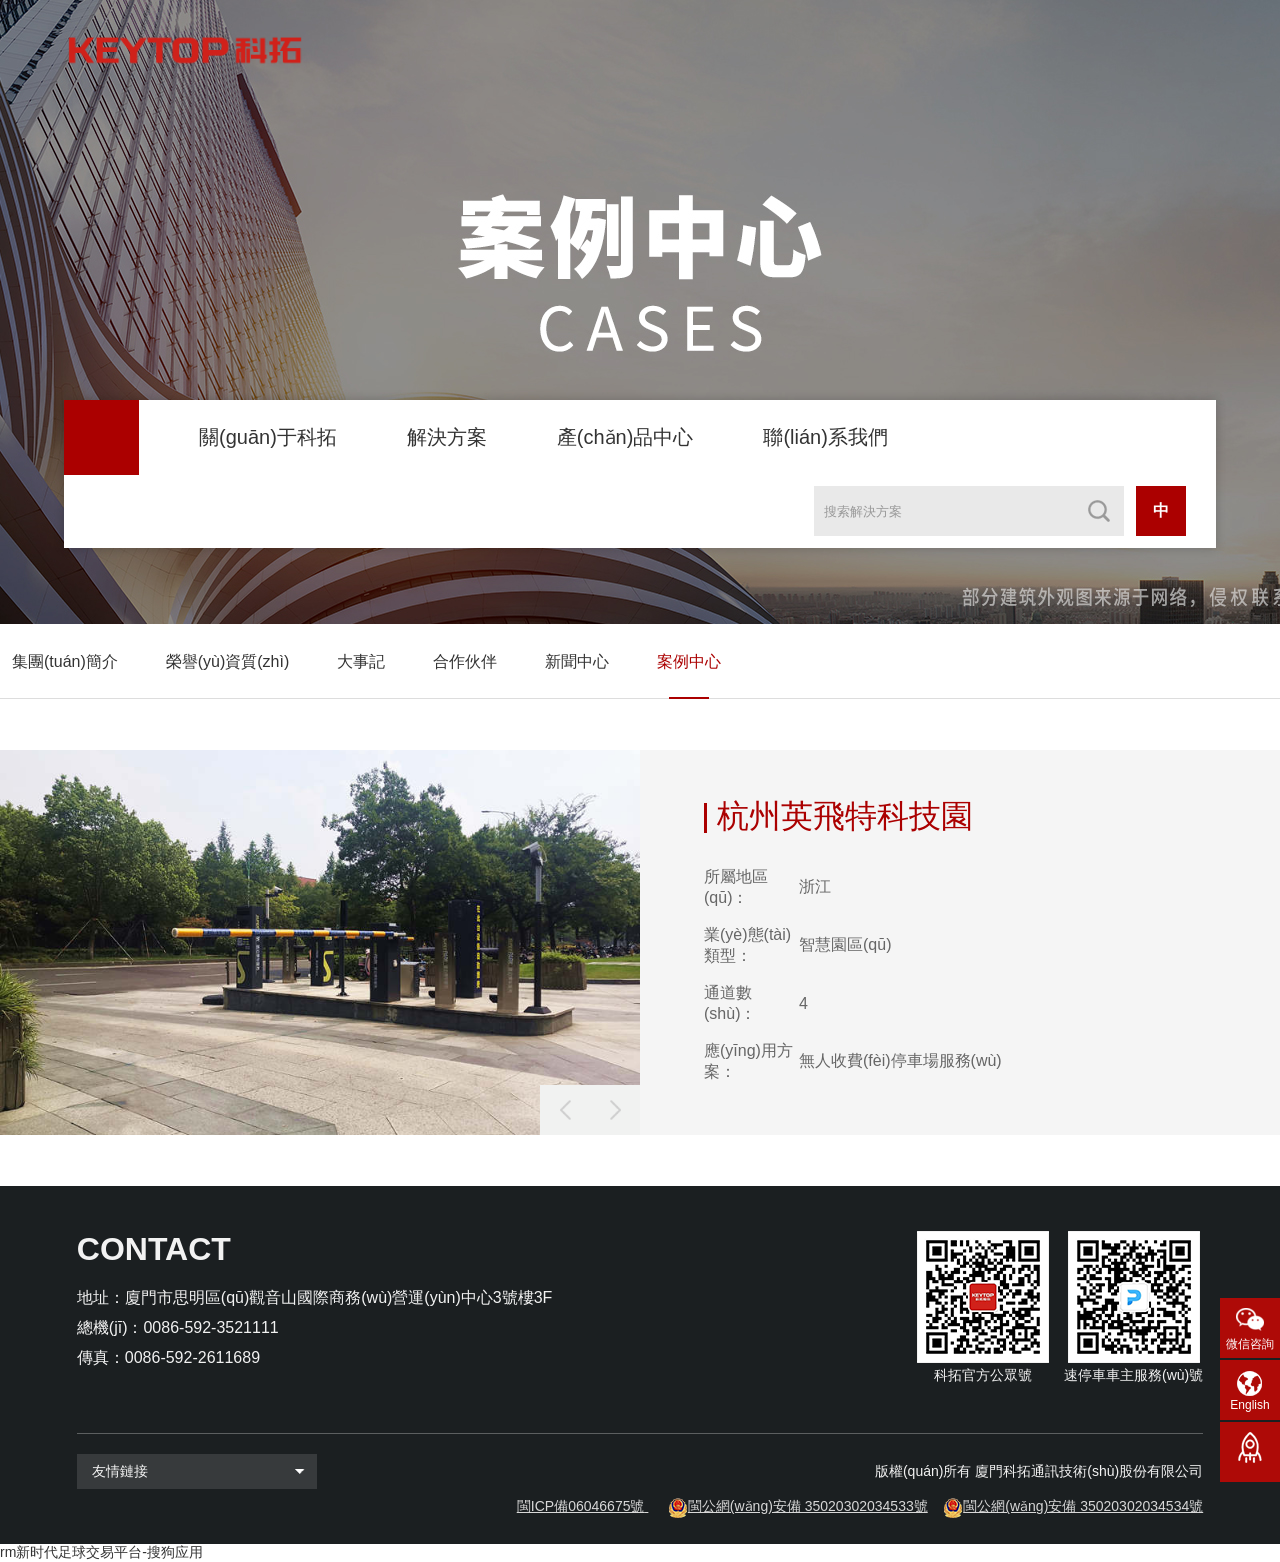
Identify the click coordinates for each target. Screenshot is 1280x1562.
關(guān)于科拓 (268, 437)
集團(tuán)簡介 (65, 661)
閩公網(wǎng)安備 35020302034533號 (808, 1506)
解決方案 (447, 437)
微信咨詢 (1250, 1344)
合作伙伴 (465, 661)
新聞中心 (577, 661)
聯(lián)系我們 (825, 437)
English (1249, 1405)
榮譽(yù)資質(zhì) (228, 661)
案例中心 (689, 661)
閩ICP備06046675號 (581, 1506)
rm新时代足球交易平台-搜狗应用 (101, 1552)
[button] (615, 1110)
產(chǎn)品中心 (625, 437)
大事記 (361, 661)
